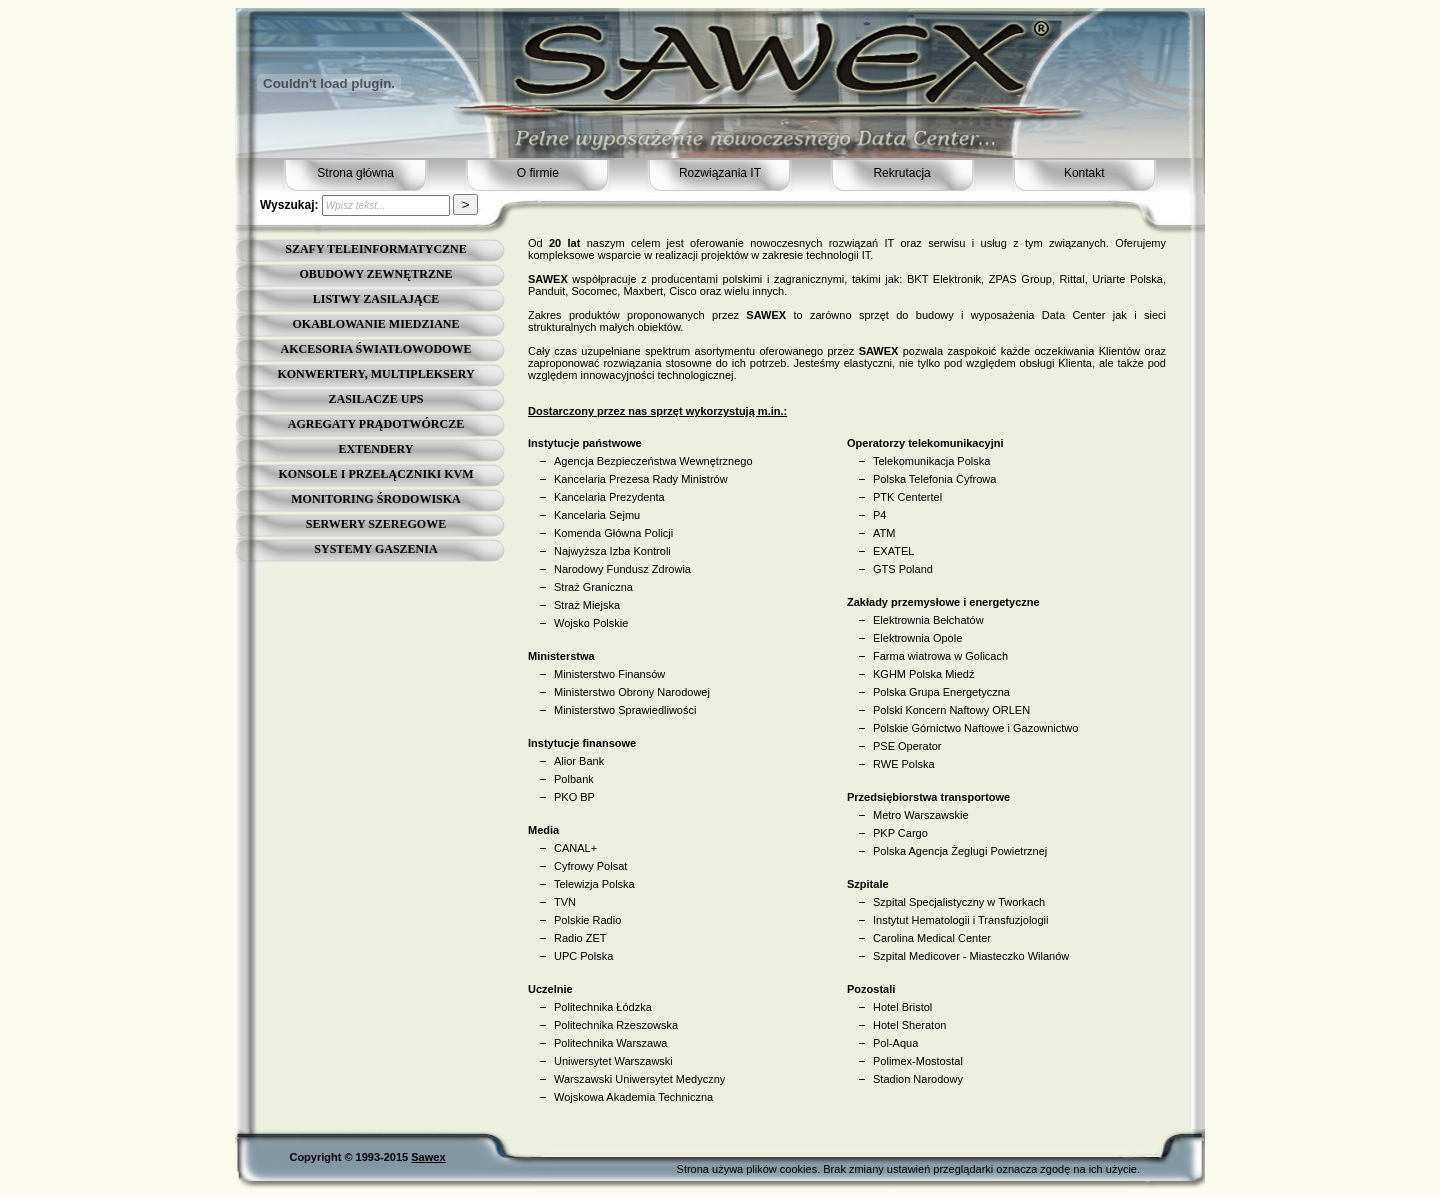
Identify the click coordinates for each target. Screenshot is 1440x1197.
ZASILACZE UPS (375, 399)
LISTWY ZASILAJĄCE (376, 299)
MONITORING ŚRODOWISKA (375, 499)
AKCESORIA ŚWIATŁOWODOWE (376, 349)
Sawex (428, 1157)
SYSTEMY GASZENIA (375, 549)
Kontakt (1084, 173)
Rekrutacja (901, 173)
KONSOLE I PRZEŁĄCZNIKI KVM (375, 474)
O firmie (538, 173)
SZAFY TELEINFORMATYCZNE (375, 249)
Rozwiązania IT (720, 173)
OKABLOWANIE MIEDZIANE (375, 324)
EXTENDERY (376, 449)
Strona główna (355, 173)
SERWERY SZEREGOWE (376, 524)
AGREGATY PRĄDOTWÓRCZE (376, 424)
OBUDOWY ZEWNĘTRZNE (375, 274)
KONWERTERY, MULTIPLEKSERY (375, 374)
